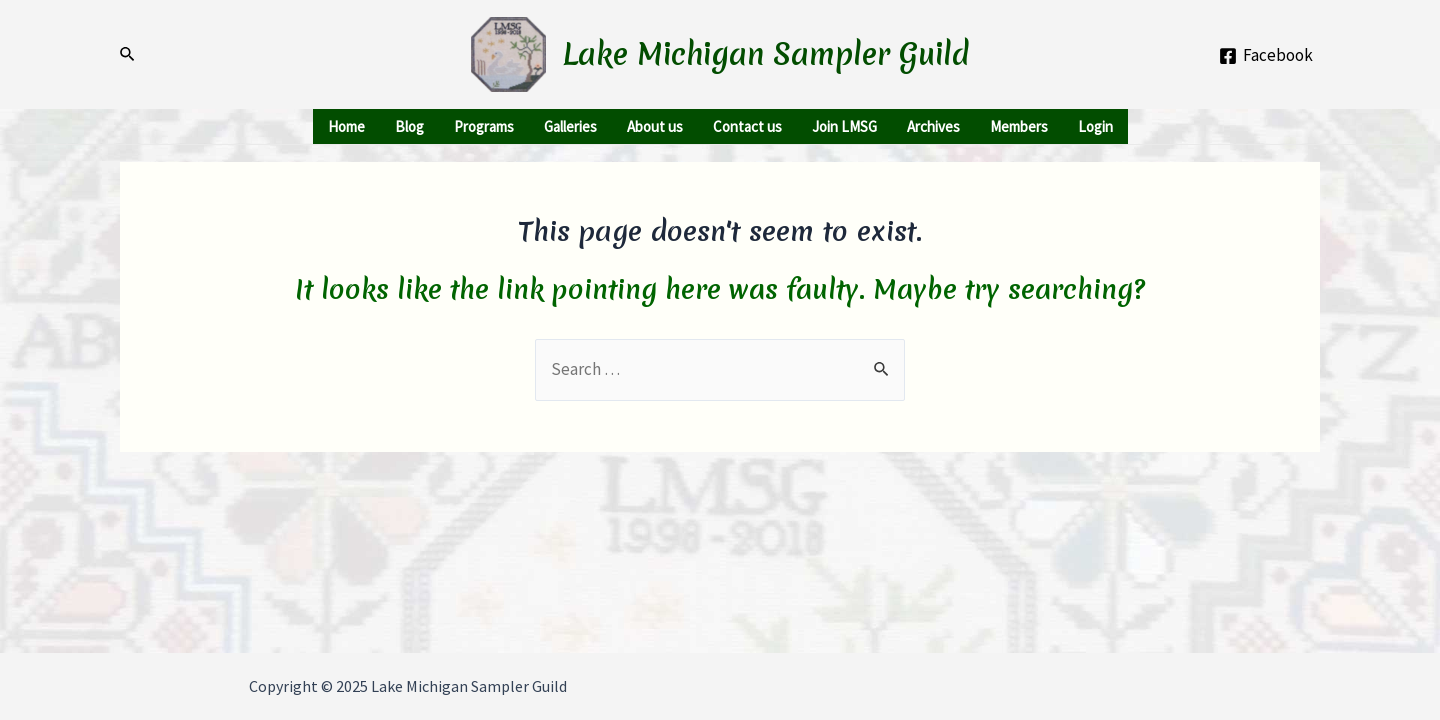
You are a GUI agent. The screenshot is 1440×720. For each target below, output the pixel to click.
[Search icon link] (128, 54)
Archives (933, 126)
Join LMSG (844, 126)
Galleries (570, 126)
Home (346, 126)
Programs (484, 126)
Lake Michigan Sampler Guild (766, 54)
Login (1095, 126)
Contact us (747, 126)
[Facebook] (1266, 56)
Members (1019, 126)
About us (655, 126)
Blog (409, 126)
